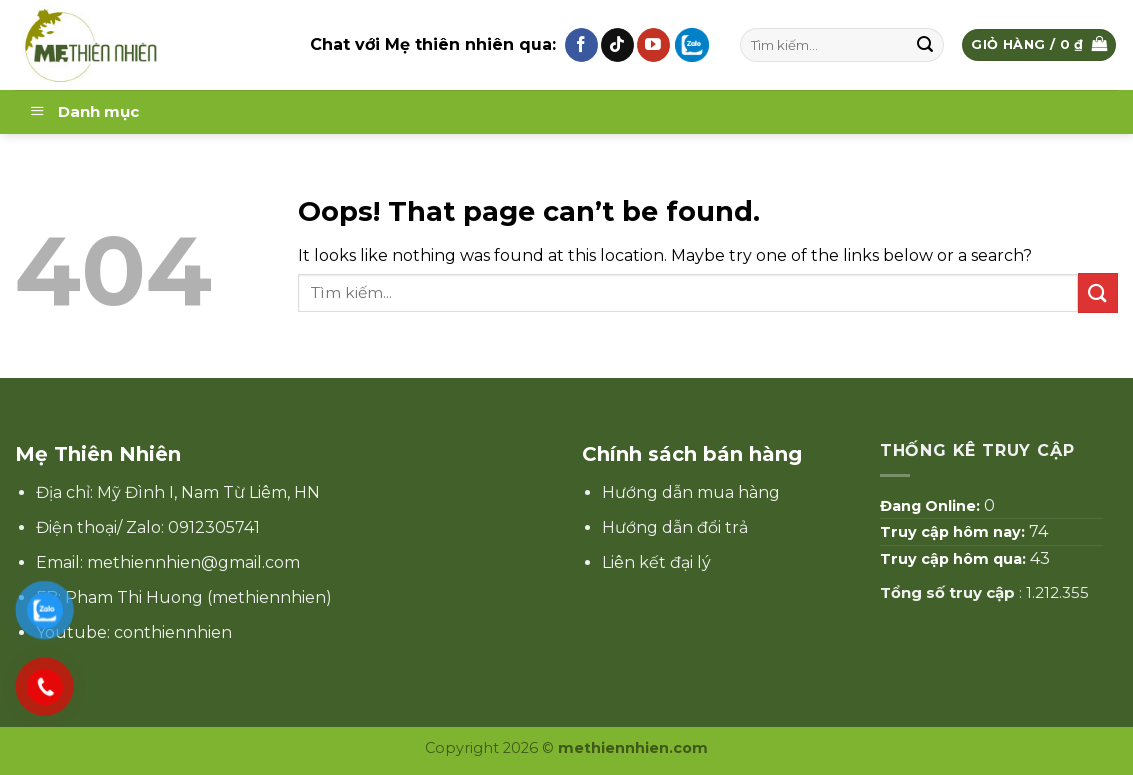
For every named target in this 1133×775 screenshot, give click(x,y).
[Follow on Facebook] (581, 45)
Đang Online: (932, 506)
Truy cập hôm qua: (955, 559)
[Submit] (926, 45)
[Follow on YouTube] (653, 45)
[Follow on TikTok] (617, 45)
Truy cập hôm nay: (954, 532)
